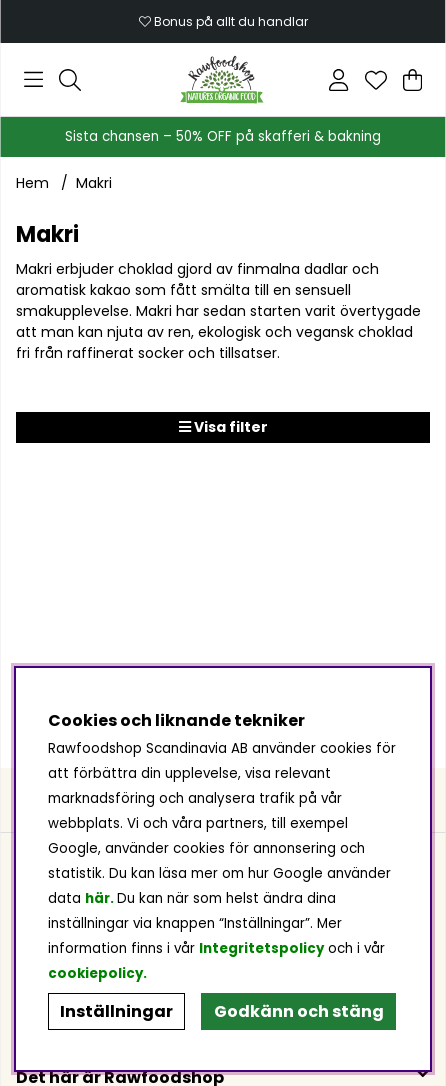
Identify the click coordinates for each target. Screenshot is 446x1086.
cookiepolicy (95, 973)
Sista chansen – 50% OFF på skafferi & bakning (223, 136)
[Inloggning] (338, 80)
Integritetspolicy (261, 948)
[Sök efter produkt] (70, 80)
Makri (94, 183)
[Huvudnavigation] (33, 80)
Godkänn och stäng (299, 1011)
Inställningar (116, 1011)
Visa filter (223, 427)
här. (101, 898)
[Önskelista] (376, 80)
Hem (32, 183)
